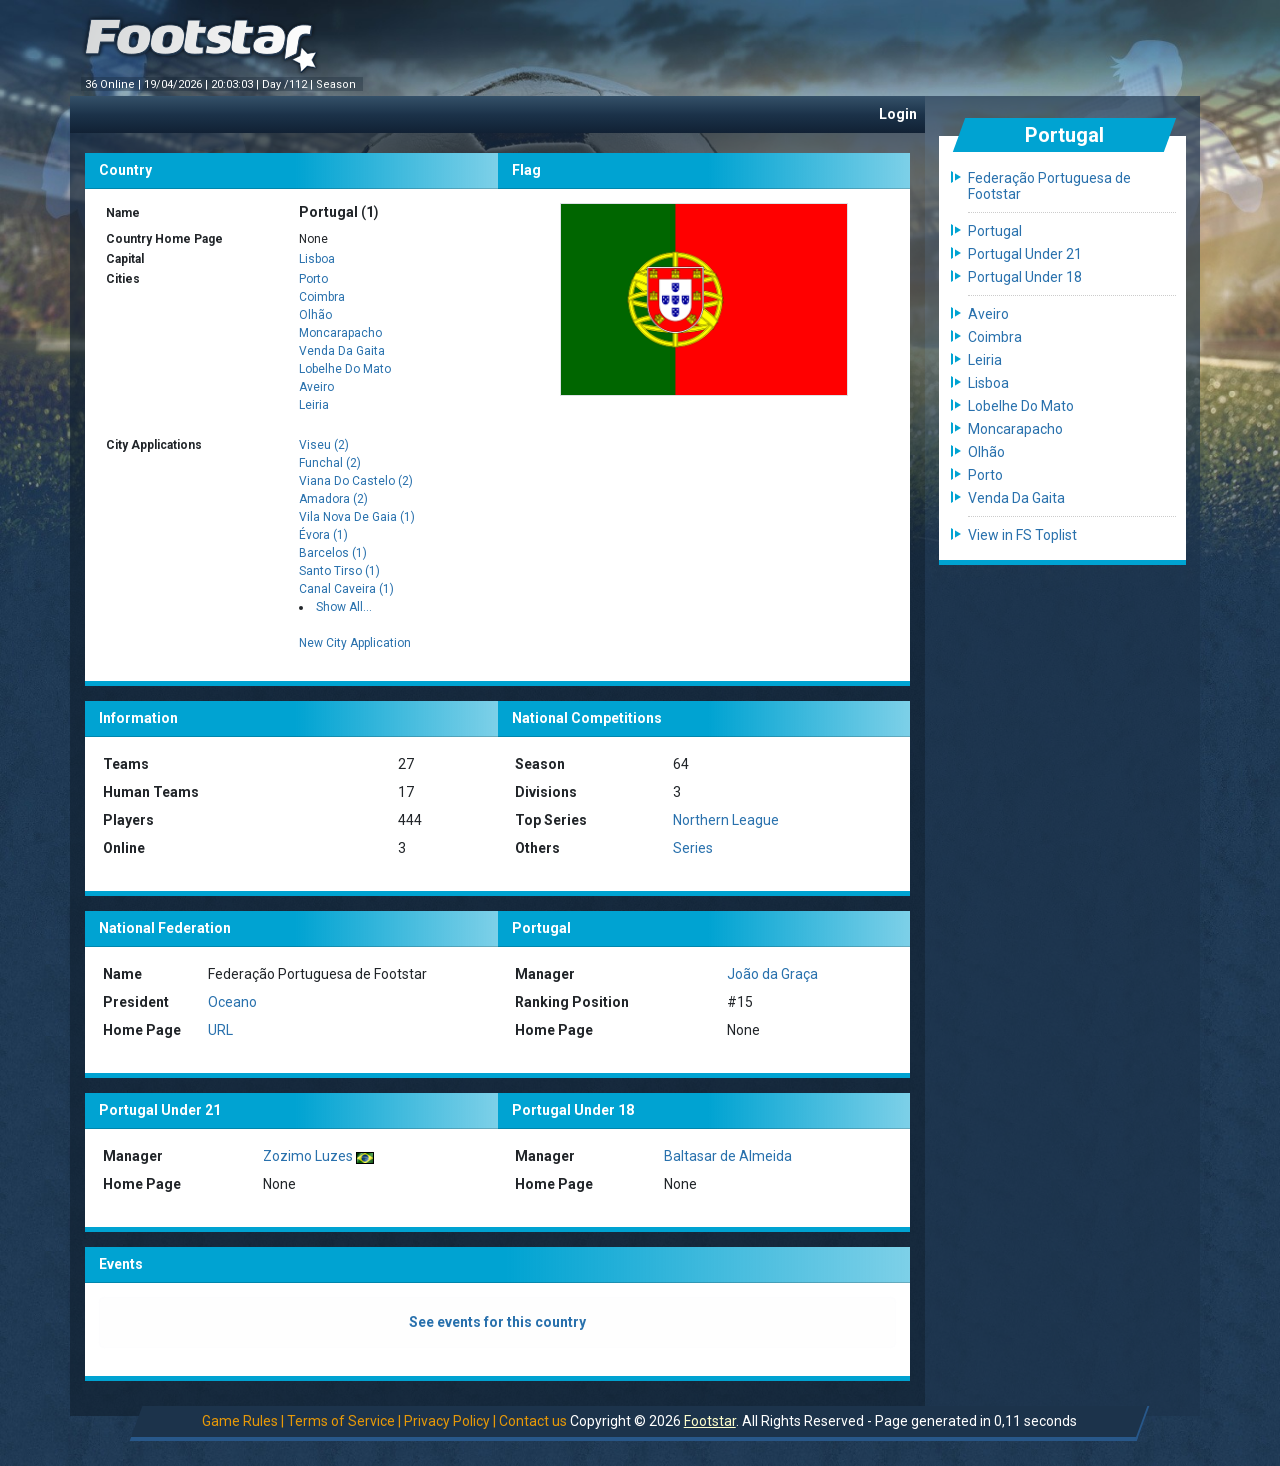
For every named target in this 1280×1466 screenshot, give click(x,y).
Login (898, 114)
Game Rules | (243, 1421)
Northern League (726, 820)
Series (693, 848)
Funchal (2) (330, 463)
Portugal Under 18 (1025, 277)
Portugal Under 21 (1025, 254)
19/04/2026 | (177, 84)
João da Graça (772, 974)
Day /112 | (289, 84)
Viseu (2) (324, 445)
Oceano (232, 1002)
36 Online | (114, 84)
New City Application (355, 643)
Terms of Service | (344, 1421)
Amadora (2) (333, 499)
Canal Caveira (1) (346, 589)
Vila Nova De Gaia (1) (357, 517)
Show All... (344, 607)
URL (220, 1030)
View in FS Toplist (1022, 535)
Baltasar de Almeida (728, 1156)
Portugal (995, 231)
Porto (313, 279)
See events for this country (497, 1322)
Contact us (533, 1421)
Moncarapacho (340, 333)
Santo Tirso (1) (339, 571)
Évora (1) (323, 535)
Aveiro (316, 387)
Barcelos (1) (333, 553)
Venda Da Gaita (342, 351)
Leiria (314, 405)
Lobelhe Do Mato (345, 369)
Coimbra (322, 297)
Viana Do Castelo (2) (356, 481)
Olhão (315, 315)
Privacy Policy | (450, 1421)
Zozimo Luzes (308, 1156)
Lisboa (317, 259)
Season (337, 84)
